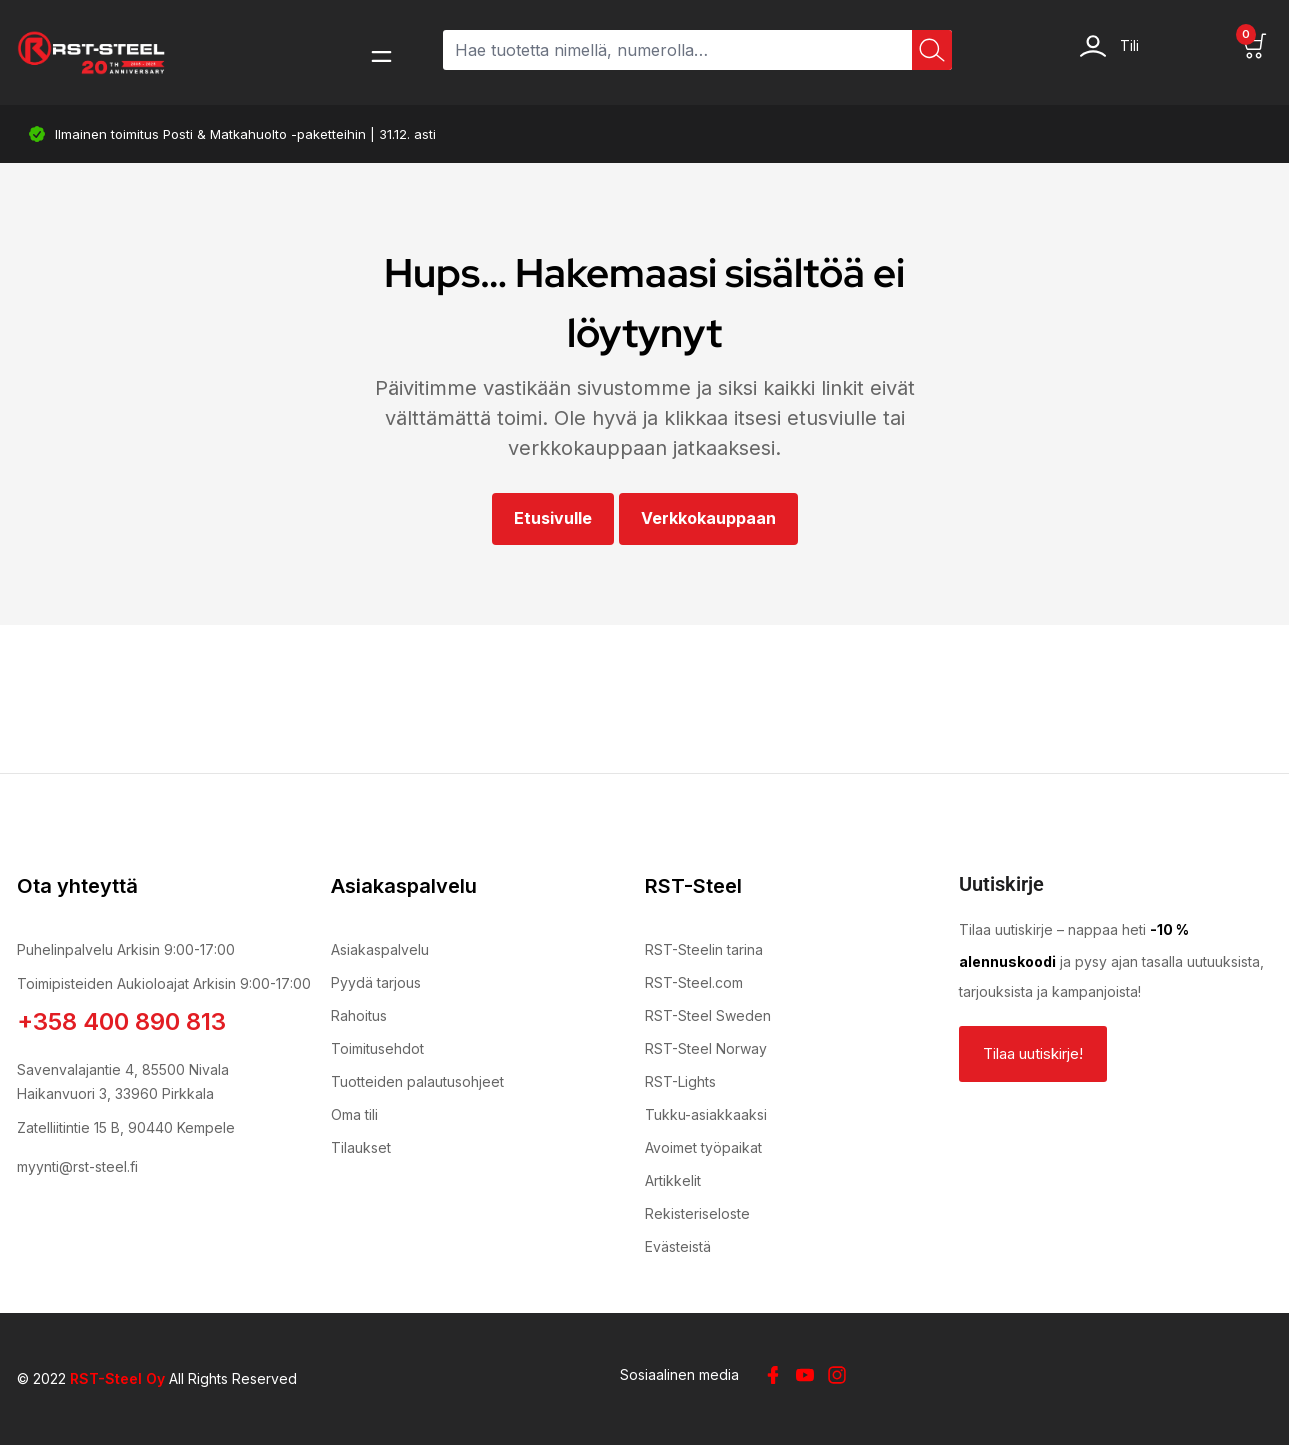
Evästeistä (678, 1246)
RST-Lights (680, 1081)
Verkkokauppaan (708, 518)
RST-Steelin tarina (704, 949)
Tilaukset (361, 1147)
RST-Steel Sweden (708, 1015)
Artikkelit (673, 1180)
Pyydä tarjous (376, 982)
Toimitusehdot (377, 1048)
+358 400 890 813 (121, 1021)
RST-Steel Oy (117, 1378)
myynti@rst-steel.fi (77, 1166)
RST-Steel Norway (706, 1048)
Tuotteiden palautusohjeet (417, 1081)
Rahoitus (359, 1015)
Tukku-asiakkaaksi (706, 1114)
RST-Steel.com (694, 982)
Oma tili (354, 1114)
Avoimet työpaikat (703, 1147)
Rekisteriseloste (697, 1213)
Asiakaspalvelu (380, 949)
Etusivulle (553, 518)
